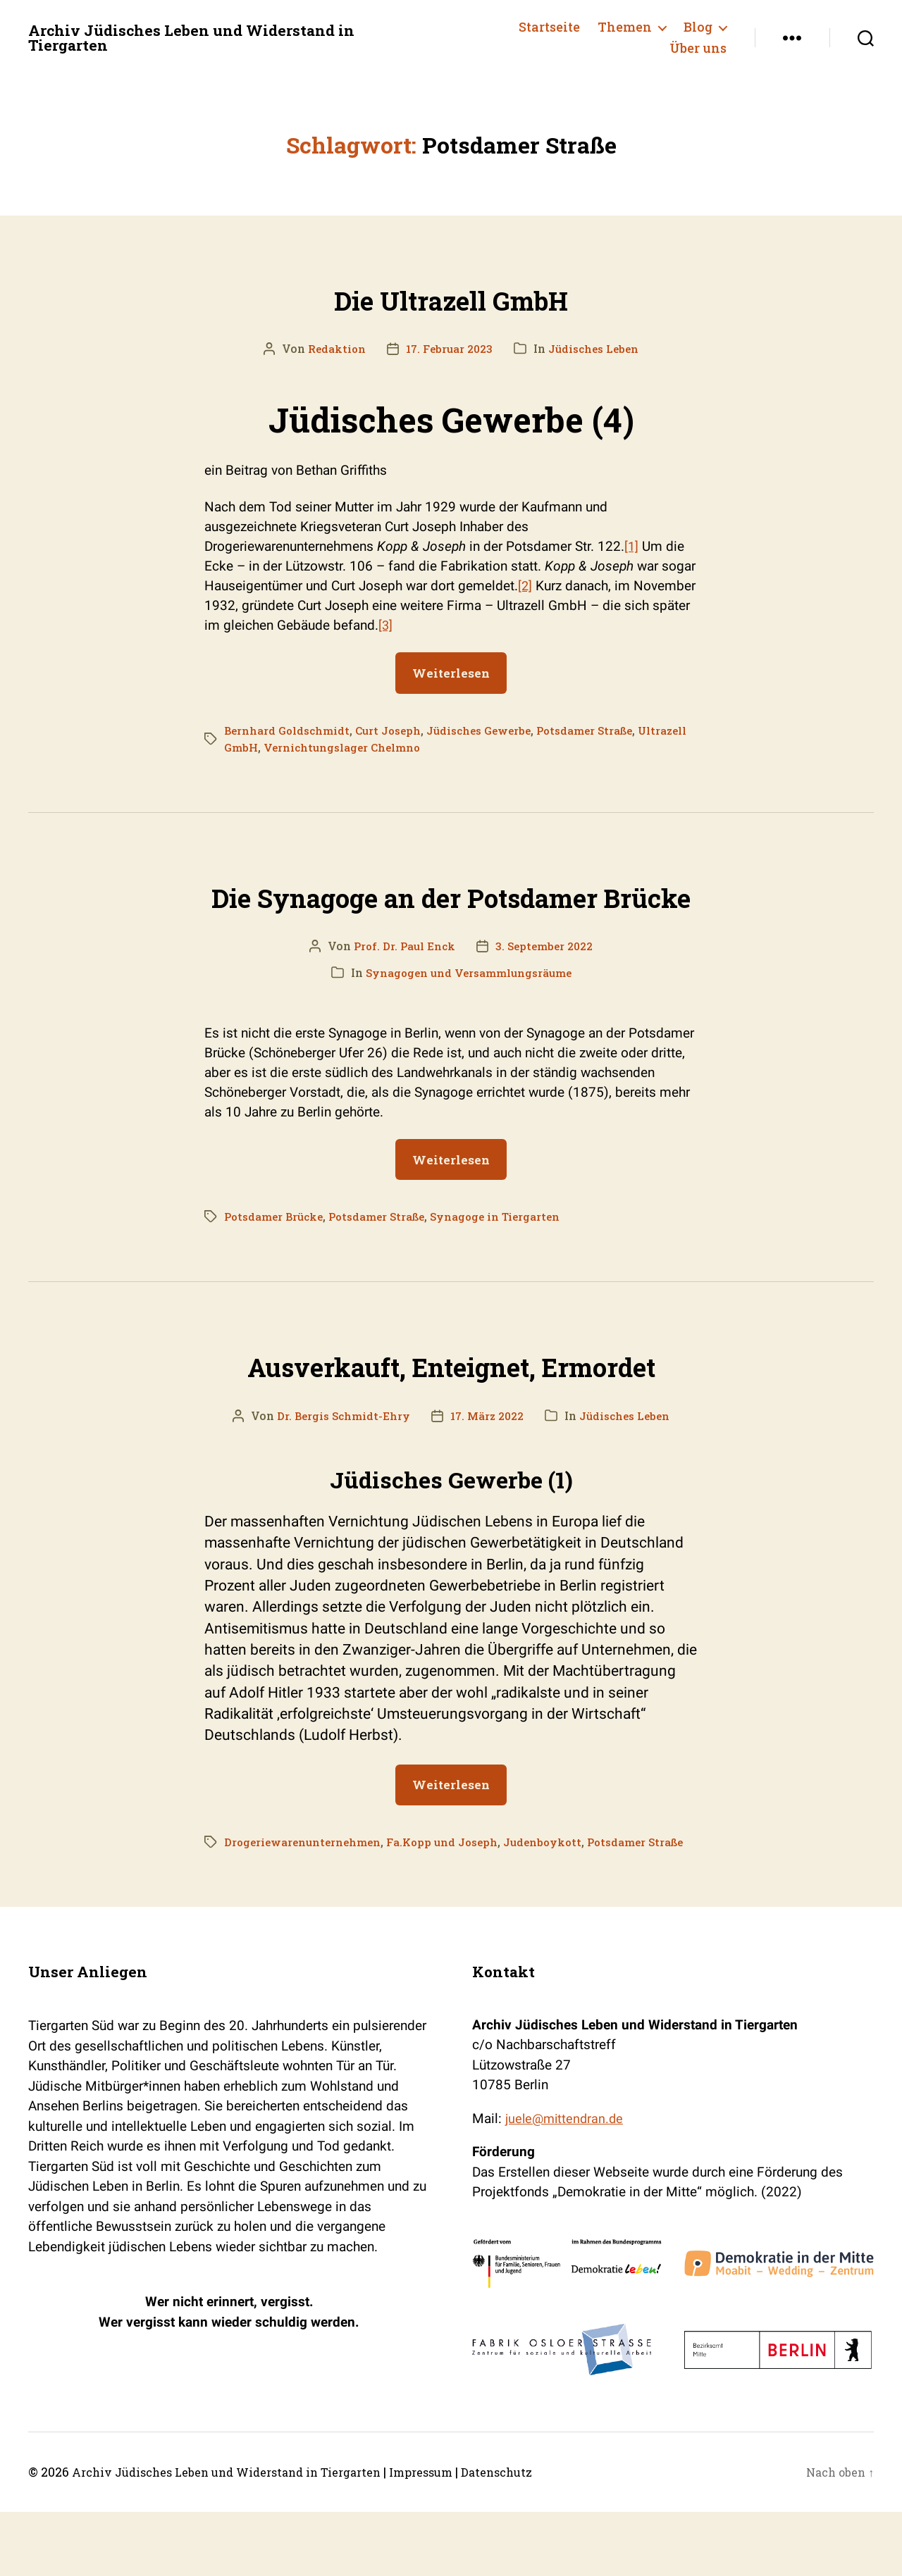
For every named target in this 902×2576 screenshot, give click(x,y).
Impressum (462, 2535)
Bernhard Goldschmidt (289, 730)
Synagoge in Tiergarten (512, 1264)
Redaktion (332, 348)
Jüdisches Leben (597, 348)
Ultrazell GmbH (268, 747)
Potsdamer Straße (605, 730)
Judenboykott (561, 1888)
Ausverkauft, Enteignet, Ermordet (451, 1409)
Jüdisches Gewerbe (492, 730)
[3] (385, 625)
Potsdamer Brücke (277, 1264)
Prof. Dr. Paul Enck (401, 992)
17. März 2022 (487, 1462)
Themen (625, 27)
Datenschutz (546, 2535)
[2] (525, 586)
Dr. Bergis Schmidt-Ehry (337, 1462)
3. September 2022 (547, 992)
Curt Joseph (395, 730)
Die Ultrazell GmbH (451, 295)
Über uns (698, 48)
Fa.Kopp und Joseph (454, 1888)
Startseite (549, 27)
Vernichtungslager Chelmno (400, 747)
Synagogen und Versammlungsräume (468, 1019)
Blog (698, 27)
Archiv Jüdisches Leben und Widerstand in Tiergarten (212, 38)
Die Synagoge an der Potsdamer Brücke (451, 916)
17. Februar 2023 (448, 348)
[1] (631, 546)
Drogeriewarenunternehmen (306, 1888)
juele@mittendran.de (566, 2182)
